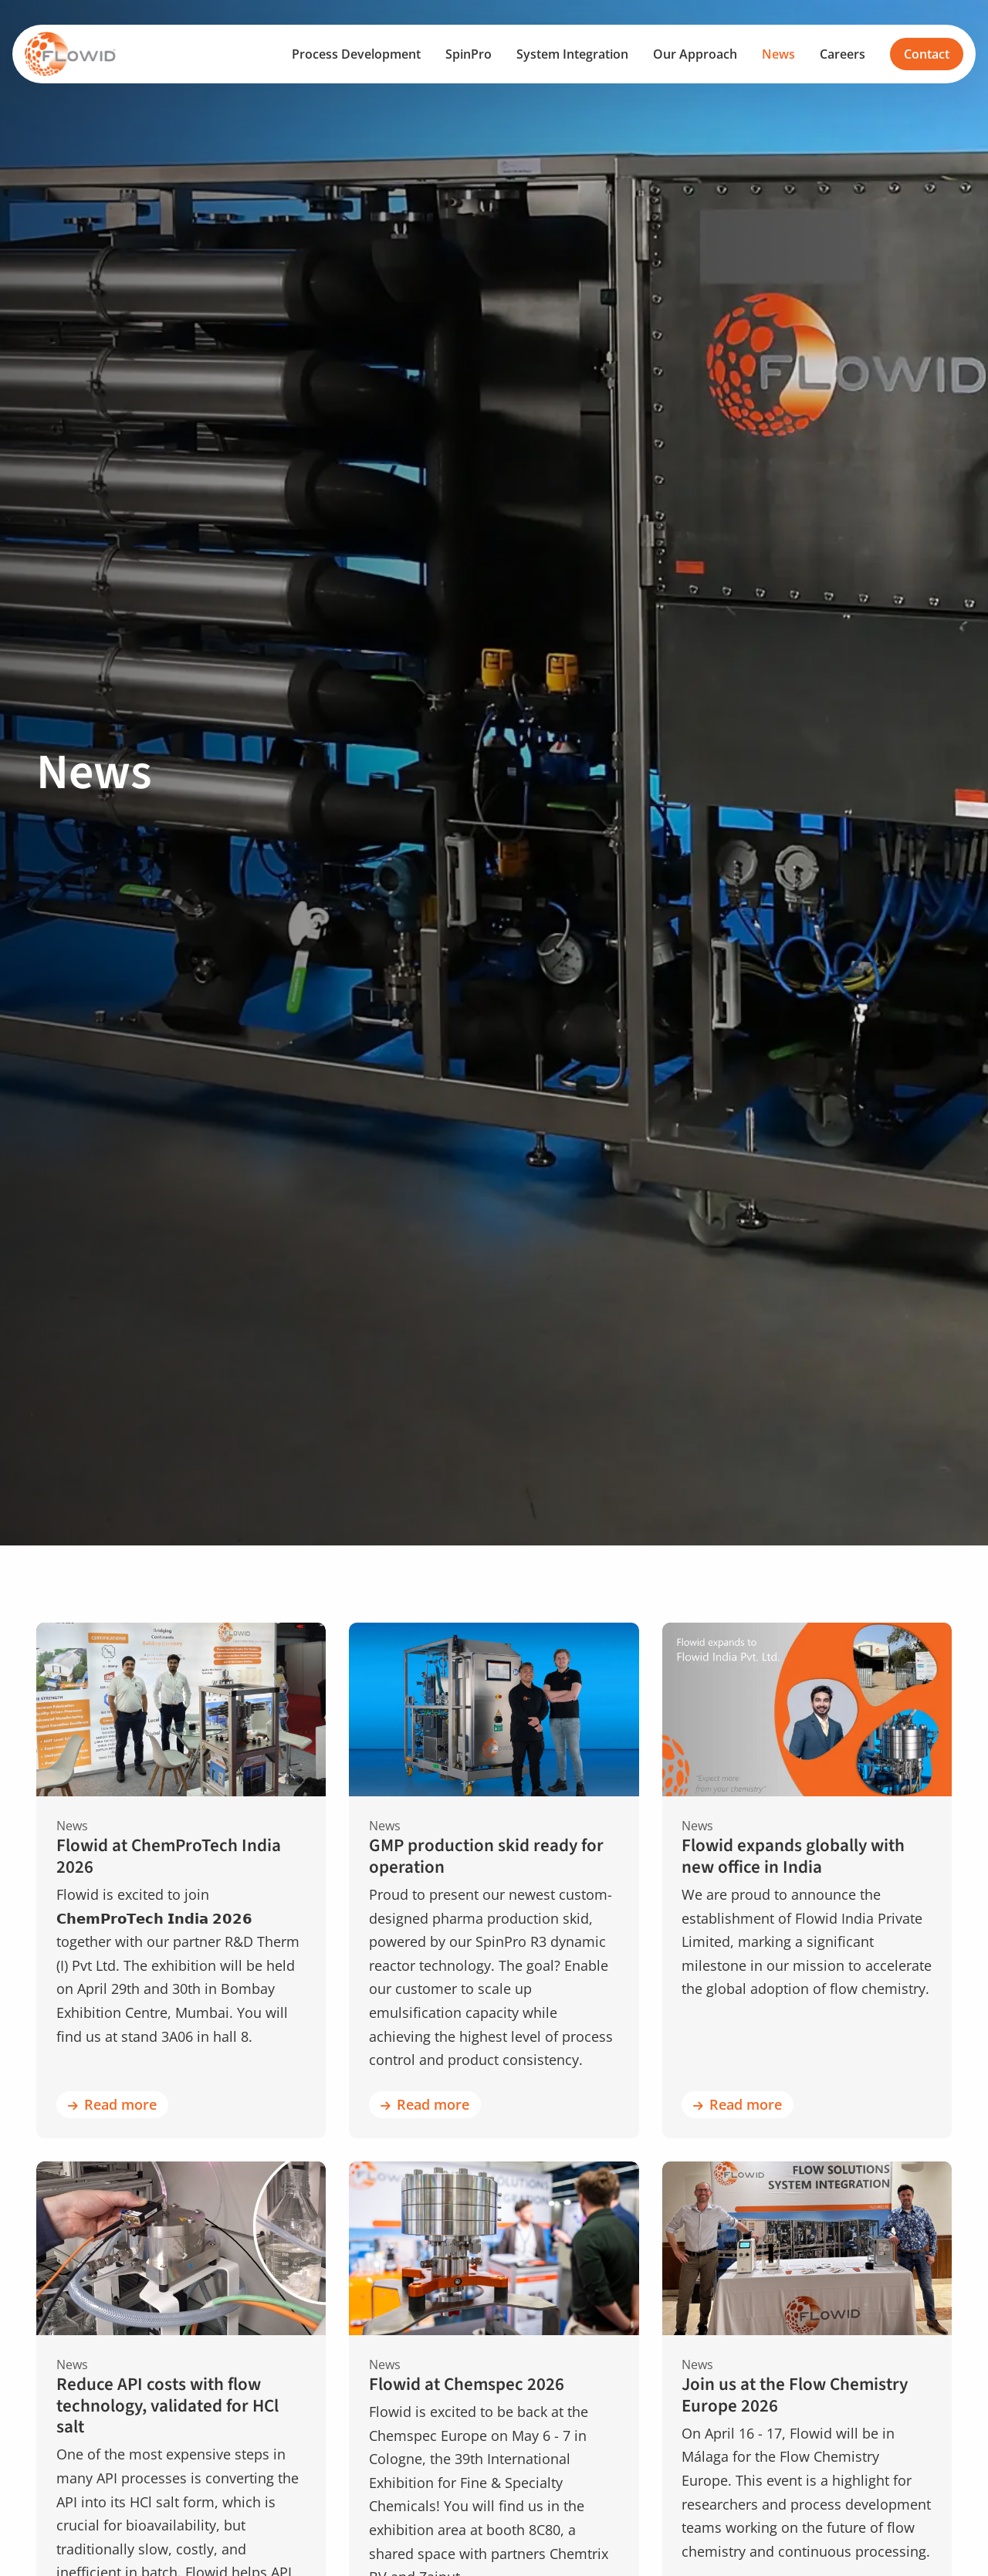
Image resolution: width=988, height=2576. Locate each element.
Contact (926, 54)
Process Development (356, 54)
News (778, 54)
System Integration (572, 54)
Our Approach (695, 54)
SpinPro (468, 54)
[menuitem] (356, 54)
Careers (842, 54)
